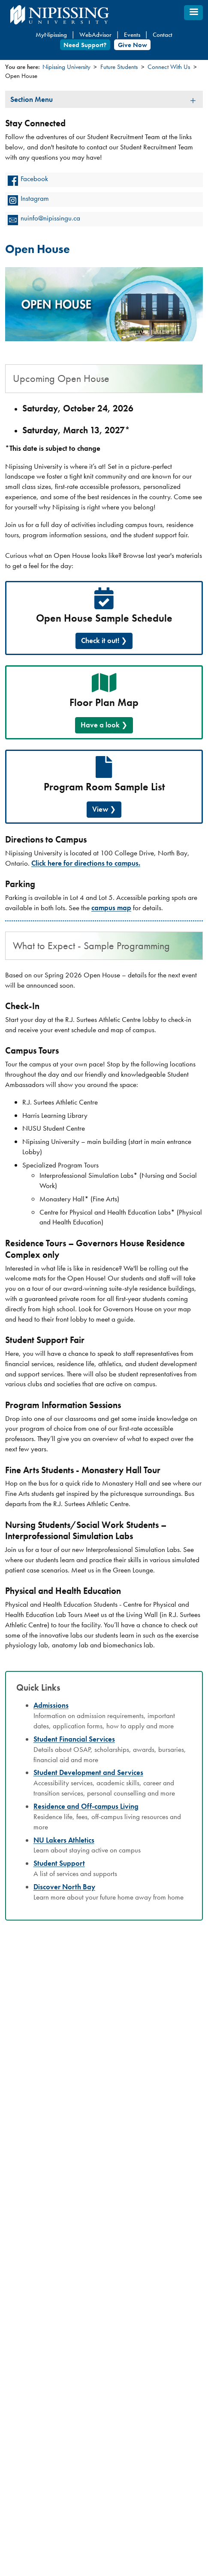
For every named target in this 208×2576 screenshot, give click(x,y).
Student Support (59, 1863)
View (100, 809)
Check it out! (100, 640)
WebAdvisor (95, 34)
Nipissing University (66, 67)
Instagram (35, 198)
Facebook (34, 178)
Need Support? (84, 44)
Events (132, 34)
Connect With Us (169, 67)
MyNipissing (51, 34)
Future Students (119, 67)
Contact (162, 34)
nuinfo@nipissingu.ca (50, 218)
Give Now (132, 44)
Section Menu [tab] (31, 99)
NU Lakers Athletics (63, 1840)
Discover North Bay (64, 1886)
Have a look (100, 725)
